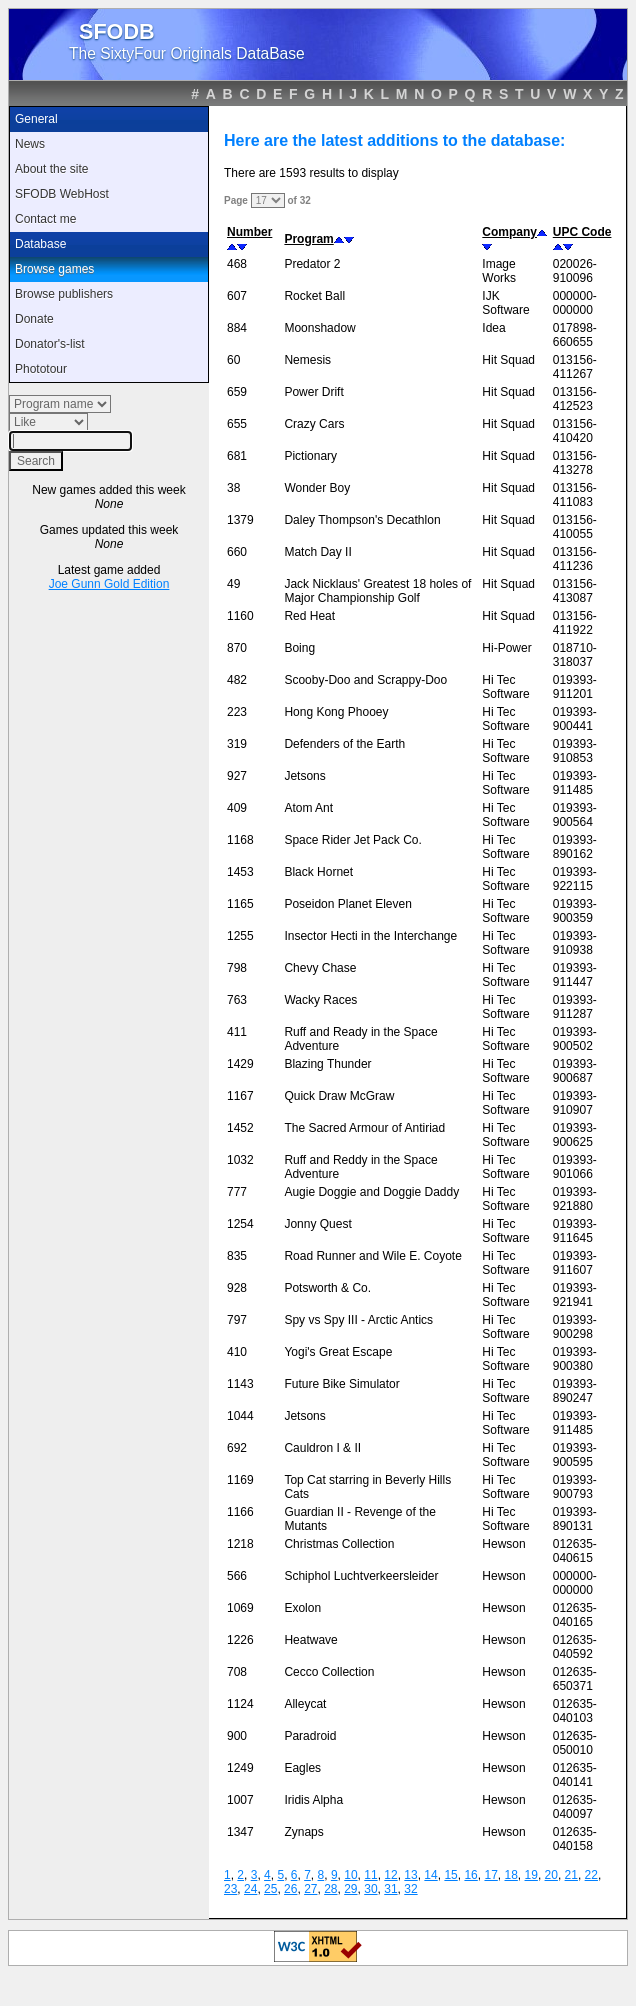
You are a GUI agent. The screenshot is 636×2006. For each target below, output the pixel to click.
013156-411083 (575, 495)
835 (237, 1256)
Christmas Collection (339, 1544)
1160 (240, 616)
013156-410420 (575, 431)
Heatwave (310, 1640)
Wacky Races (320, 1000)
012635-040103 (575, 1711)
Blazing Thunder (327, 1064)
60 (233, 360)
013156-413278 (575, 463)
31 (390, 1889)
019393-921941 (575, 1295)
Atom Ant (308, 808)
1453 (240, 872)
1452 (240, 1128)
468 (237, 264)
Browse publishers (64, 294)
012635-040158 (575, 1839)
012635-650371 (575, 1679)
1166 (240, 1512)
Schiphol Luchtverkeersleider (361, 1576)
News (30, 144)
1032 (240, 1160)
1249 (240, 1768)
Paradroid (310, 1736)
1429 (240, 1064)
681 (237, 456)
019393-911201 (575, 687)
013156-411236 (575, 559)
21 (571, 1875)
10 (350, 1875)
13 (410, 1875)
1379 (240, 520)
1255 (240, 936)
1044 (240, 1416)
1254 (240, 1224)
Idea (493, 328)
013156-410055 (575, 527)
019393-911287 (575, 1007)
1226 (240, 1640)
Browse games (54, 269)
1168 (240, 840)
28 (330, 1889)
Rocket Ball (314, 296)
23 (230, 1889)
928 (237, 1288)
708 (237, 1672)
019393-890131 (575, 1519)
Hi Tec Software (505, 687)
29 (350, 1889)
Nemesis (307, 360)
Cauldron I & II (322, 1448)
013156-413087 (575, 591)
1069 (240, 1608)
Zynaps (303, 1832)
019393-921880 (575, 1199)
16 (470, 1875)
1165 (240, 904)
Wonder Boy (317, 488)
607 (237, 296)
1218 (240, 1544)
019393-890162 (575, 847)
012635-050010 (575, 1743)
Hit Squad (508, 360)
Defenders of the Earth (344, 744)
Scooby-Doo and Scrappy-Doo (365, 680)
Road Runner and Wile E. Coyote (372, 1256)
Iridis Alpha (313, 1800)
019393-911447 (575, 975)
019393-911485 (575, 783)
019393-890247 (575, 1391)
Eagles (302, 1768)
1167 (240, 1096)
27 (310, 1889)
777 (237, 1192)
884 (237, 328)
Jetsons (304, 776)
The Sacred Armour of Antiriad (364, 1128)
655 (237, 424)
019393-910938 (575, 943)
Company (509, 232)
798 (237, 968)
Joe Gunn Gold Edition (109, 584)
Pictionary (310, 456)
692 (237, 1448)
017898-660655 (575, 335)
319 (237, 744)
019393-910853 (575, 751)
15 (450, 1875)
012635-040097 (575, 1807)
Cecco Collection (329, 1672)
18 (510, 1875)
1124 (240, 1704)
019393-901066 (575, 1167)
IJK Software (505, 303)
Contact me (45, 219)
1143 (240, 1384)
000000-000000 (575, 303)
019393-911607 (575, 1263)
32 (410, 1889)
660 (237, 552)
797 (237, 1320)
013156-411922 (575, 623)
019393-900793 (575, 1487)
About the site (51, 169)
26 (290, 1889)
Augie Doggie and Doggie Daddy (371, 1192)
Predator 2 (312, 264)
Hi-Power (506, 648)
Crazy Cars (314, 424)
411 (237, 1032)
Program (308, 239)
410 (237, 1352)
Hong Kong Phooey (336, 712)
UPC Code (582, 232)
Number (249, 232)
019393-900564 (575, 815)
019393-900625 (575, 1135)
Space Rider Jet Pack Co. (352, 840)
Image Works (499, 271)
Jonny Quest (317, 1224)
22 (591, 1875)
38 (233, 488)
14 (430, 1875)
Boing (299, 648)
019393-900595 (575, 1455)
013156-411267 (575, 367)
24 (250, 1889)
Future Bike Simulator (341, 1384)
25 (270, 1889)
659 (237, 392)
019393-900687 (575, 1071)
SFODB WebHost (62, 194)
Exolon (302, 1608)
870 (237, 648)
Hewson (503, 1544)
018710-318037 (575, 655)
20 (551, 1875)
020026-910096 (575, 271)
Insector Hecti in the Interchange (370, 936)
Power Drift (313, 392)
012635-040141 (575, 1775)
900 (237, 1736)
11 (370, 1875)
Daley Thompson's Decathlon (362, 520)
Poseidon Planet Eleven (347, 904)
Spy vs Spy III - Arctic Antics (358, 1320)
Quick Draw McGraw (339, 1096)
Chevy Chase (320, 968)
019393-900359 (575, 911)
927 (237, 776)
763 (237, 1000)
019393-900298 (575, 1327)
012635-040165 (575, 1615)
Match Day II (317, 552)
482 (237, 680)
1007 (240, 1800)
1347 (240, 1832)
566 (237, 1576)
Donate (34, 319)
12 (390, 1875)
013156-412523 (575, 399)
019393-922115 (575, 879)
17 (490, 1875)
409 (237, 808)
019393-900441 (575, 719)
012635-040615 (575, 1551)
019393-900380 (575, 1359)
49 (233, 584)
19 (531, 1875)
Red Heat (309, 616)
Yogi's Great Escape (338, 1352)
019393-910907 (575, 1103)
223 (237, 712)
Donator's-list (50, 344)
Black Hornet (318, 872)
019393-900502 (575, 1039)
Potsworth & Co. (327, 1288)
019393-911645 (575, 1231)
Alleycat (305, 1704)
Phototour (41, 369)
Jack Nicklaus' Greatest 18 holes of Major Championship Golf (377, 591)
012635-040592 (575, 1647)
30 (370, 1889)
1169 (240, 1480)
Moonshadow (319, 328)
